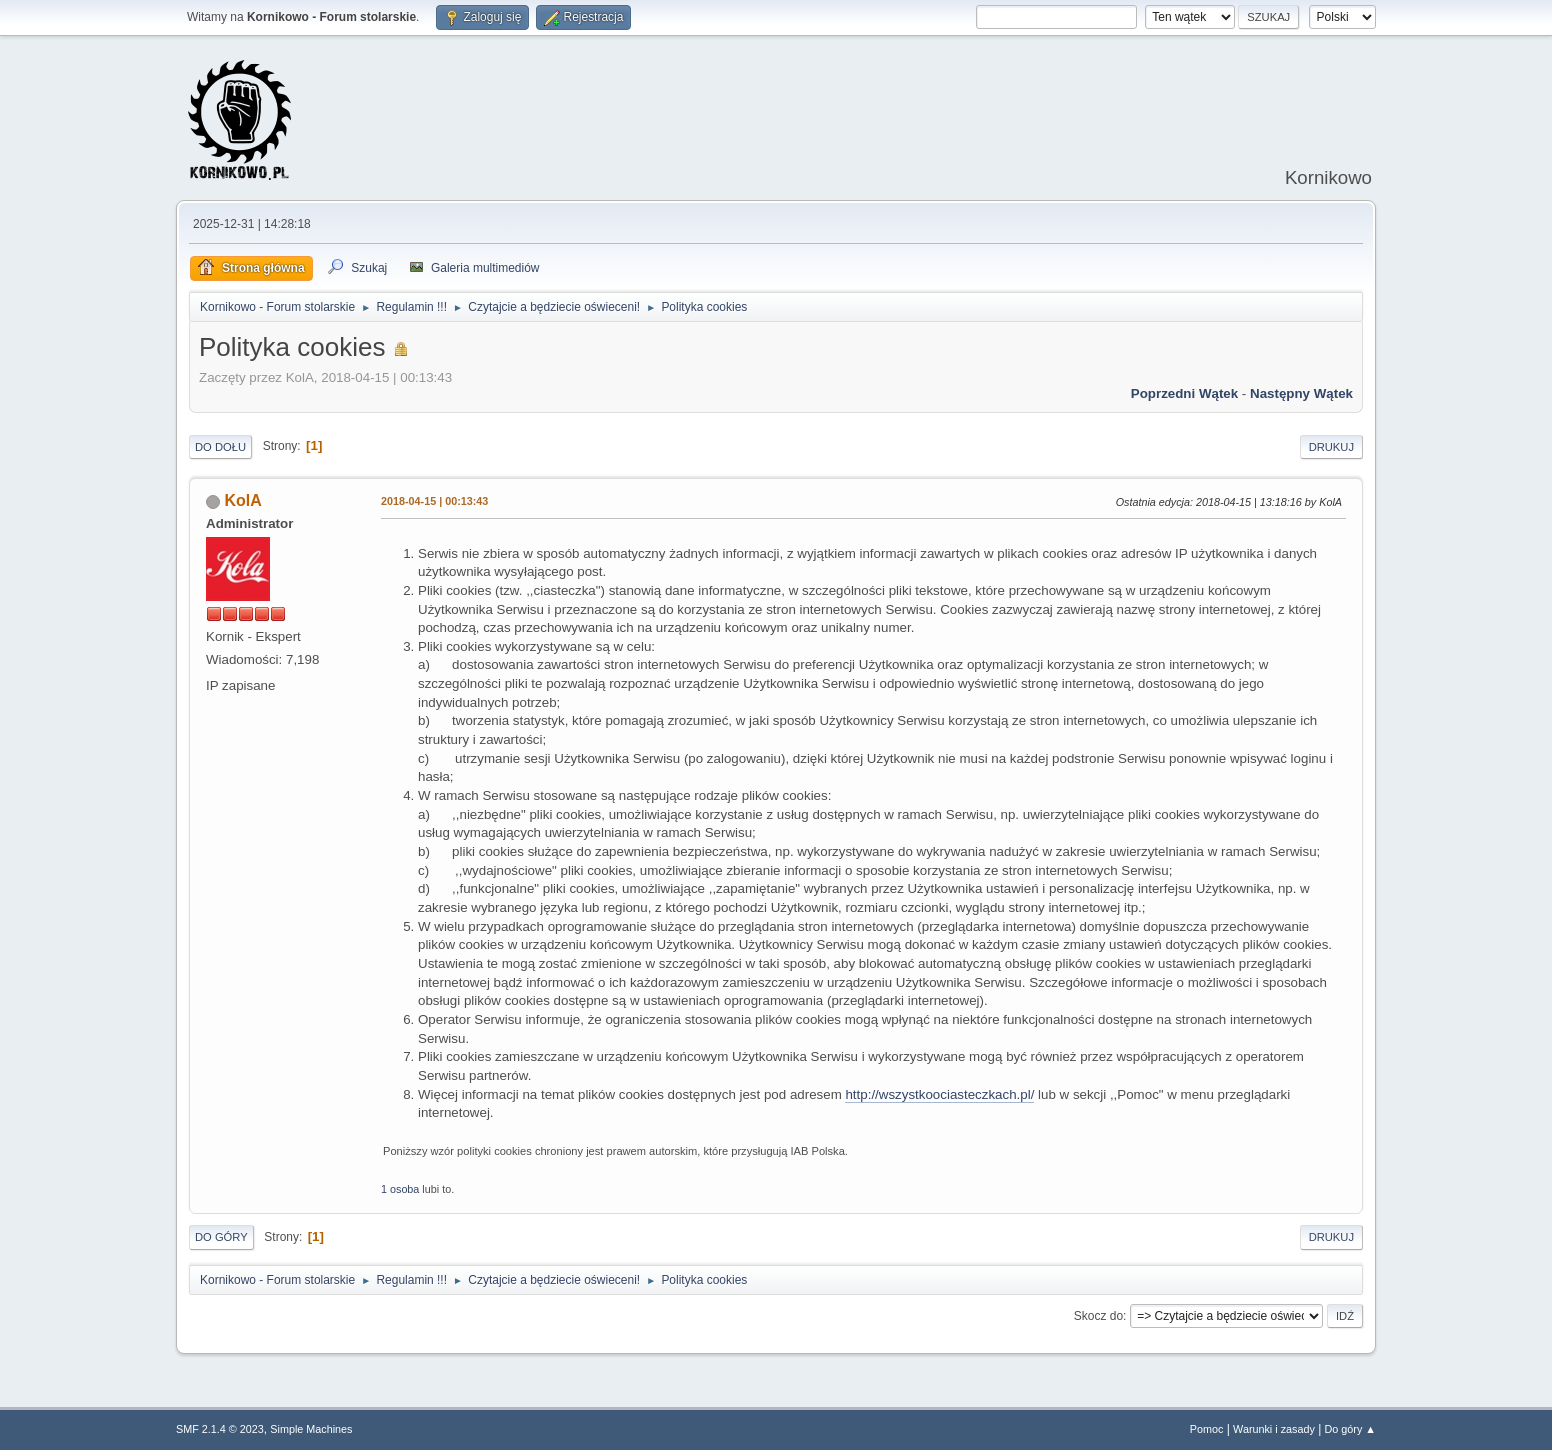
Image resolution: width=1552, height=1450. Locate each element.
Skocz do (1098, 1316)
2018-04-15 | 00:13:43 (434, 501)
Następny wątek (1301, 393)
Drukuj (1331, 447)
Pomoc (1207, 1429)
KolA (242, 500)
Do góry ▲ (1350, 1429)
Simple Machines (311, 1429)
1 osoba (400, 1189)
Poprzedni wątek (1184, 393)
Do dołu (220, 447)
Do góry (221, 1237)
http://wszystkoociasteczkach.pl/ (939, 1094)
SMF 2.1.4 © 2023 (220, 1429)
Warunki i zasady (1274, 1429)
